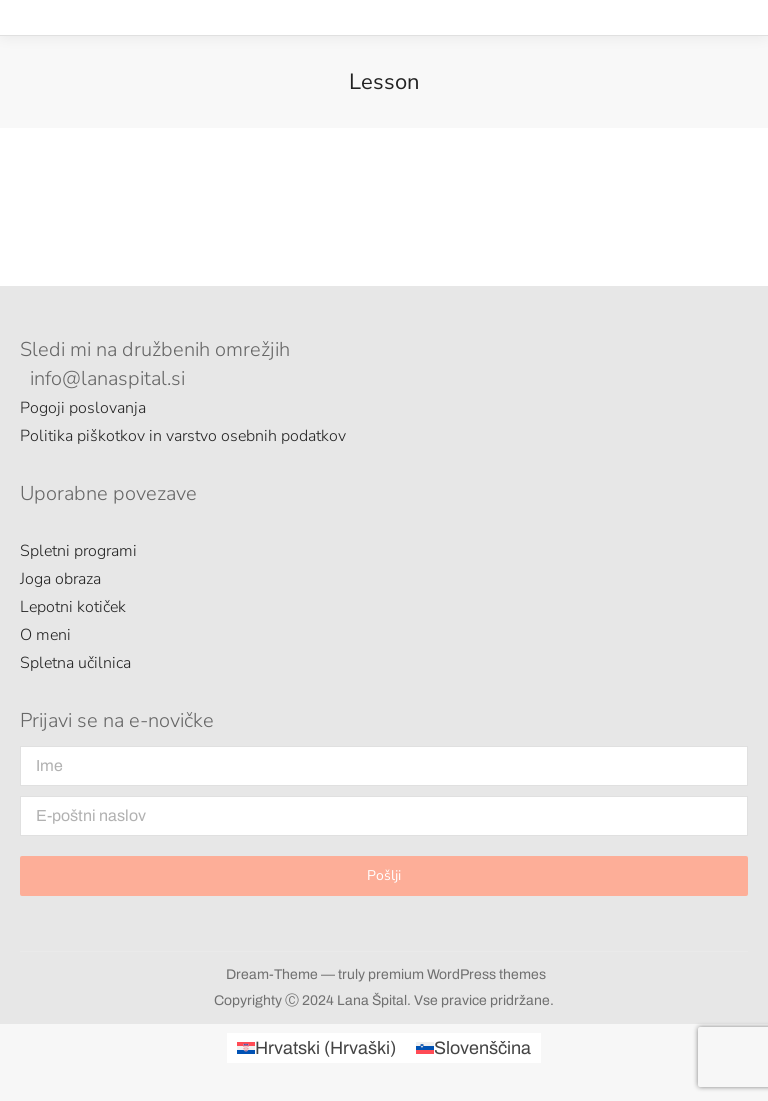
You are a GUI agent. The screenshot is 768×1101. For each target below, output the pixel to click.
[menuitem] (316, 1048)
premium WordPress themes (457, 974)
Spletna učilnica (75, 663)
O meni (45, 635)
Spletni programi (78, 551)
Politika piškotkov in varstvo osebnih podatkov (183, 436)
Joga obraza (60, 579)
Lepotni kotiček (73, 607)
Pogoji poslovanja (83, 408)
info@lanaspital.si (107, 378)
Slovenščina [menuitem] (482, 1048)
